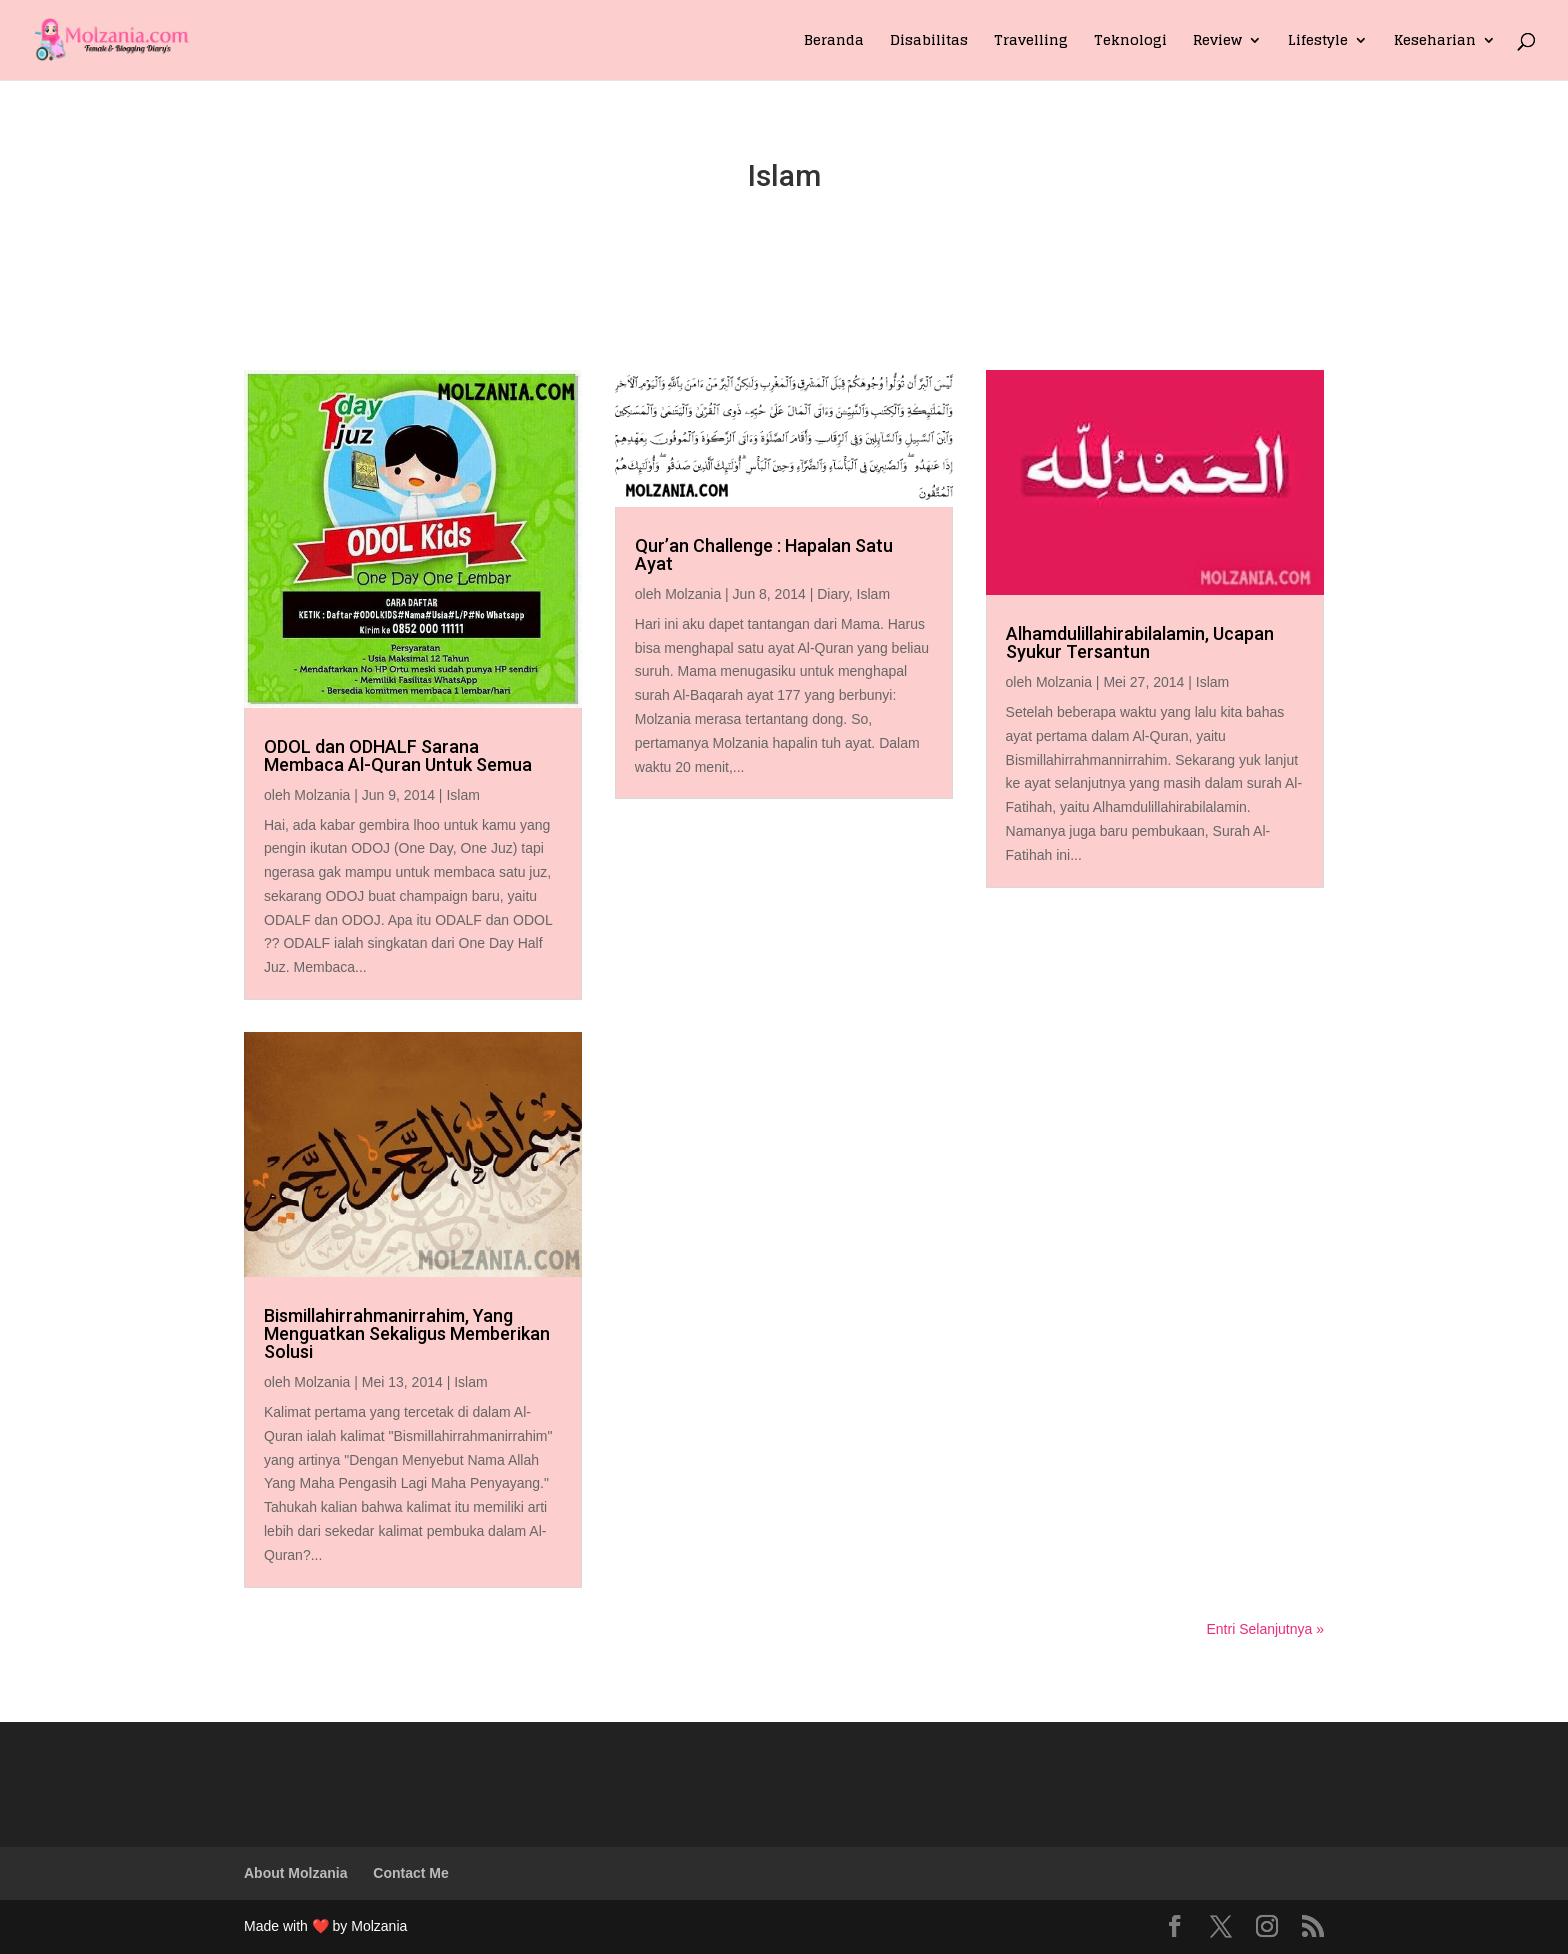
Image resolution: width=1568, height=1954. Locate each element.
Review (1217, 42)
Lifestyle (1318, 42)
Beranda (834, 42)
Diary (833, 594)
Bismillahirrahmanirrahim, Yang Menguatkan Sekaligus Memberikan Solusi (407, 1333)
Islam (462, 795)
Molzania (322, 795)
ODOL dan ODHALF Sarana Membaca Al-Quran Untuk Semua (398, 755)
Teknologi (1130, 42)
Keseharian (1435, 42)
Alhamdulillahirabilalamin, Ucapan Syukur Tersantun (1140, 642)
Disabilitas (929, 42)
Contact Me (410, 1873)
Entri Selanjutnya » (1265, 1629)
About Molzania (295, 1873)
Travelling (1031, 42)
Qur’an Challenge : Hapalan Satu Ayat (764, 554)
